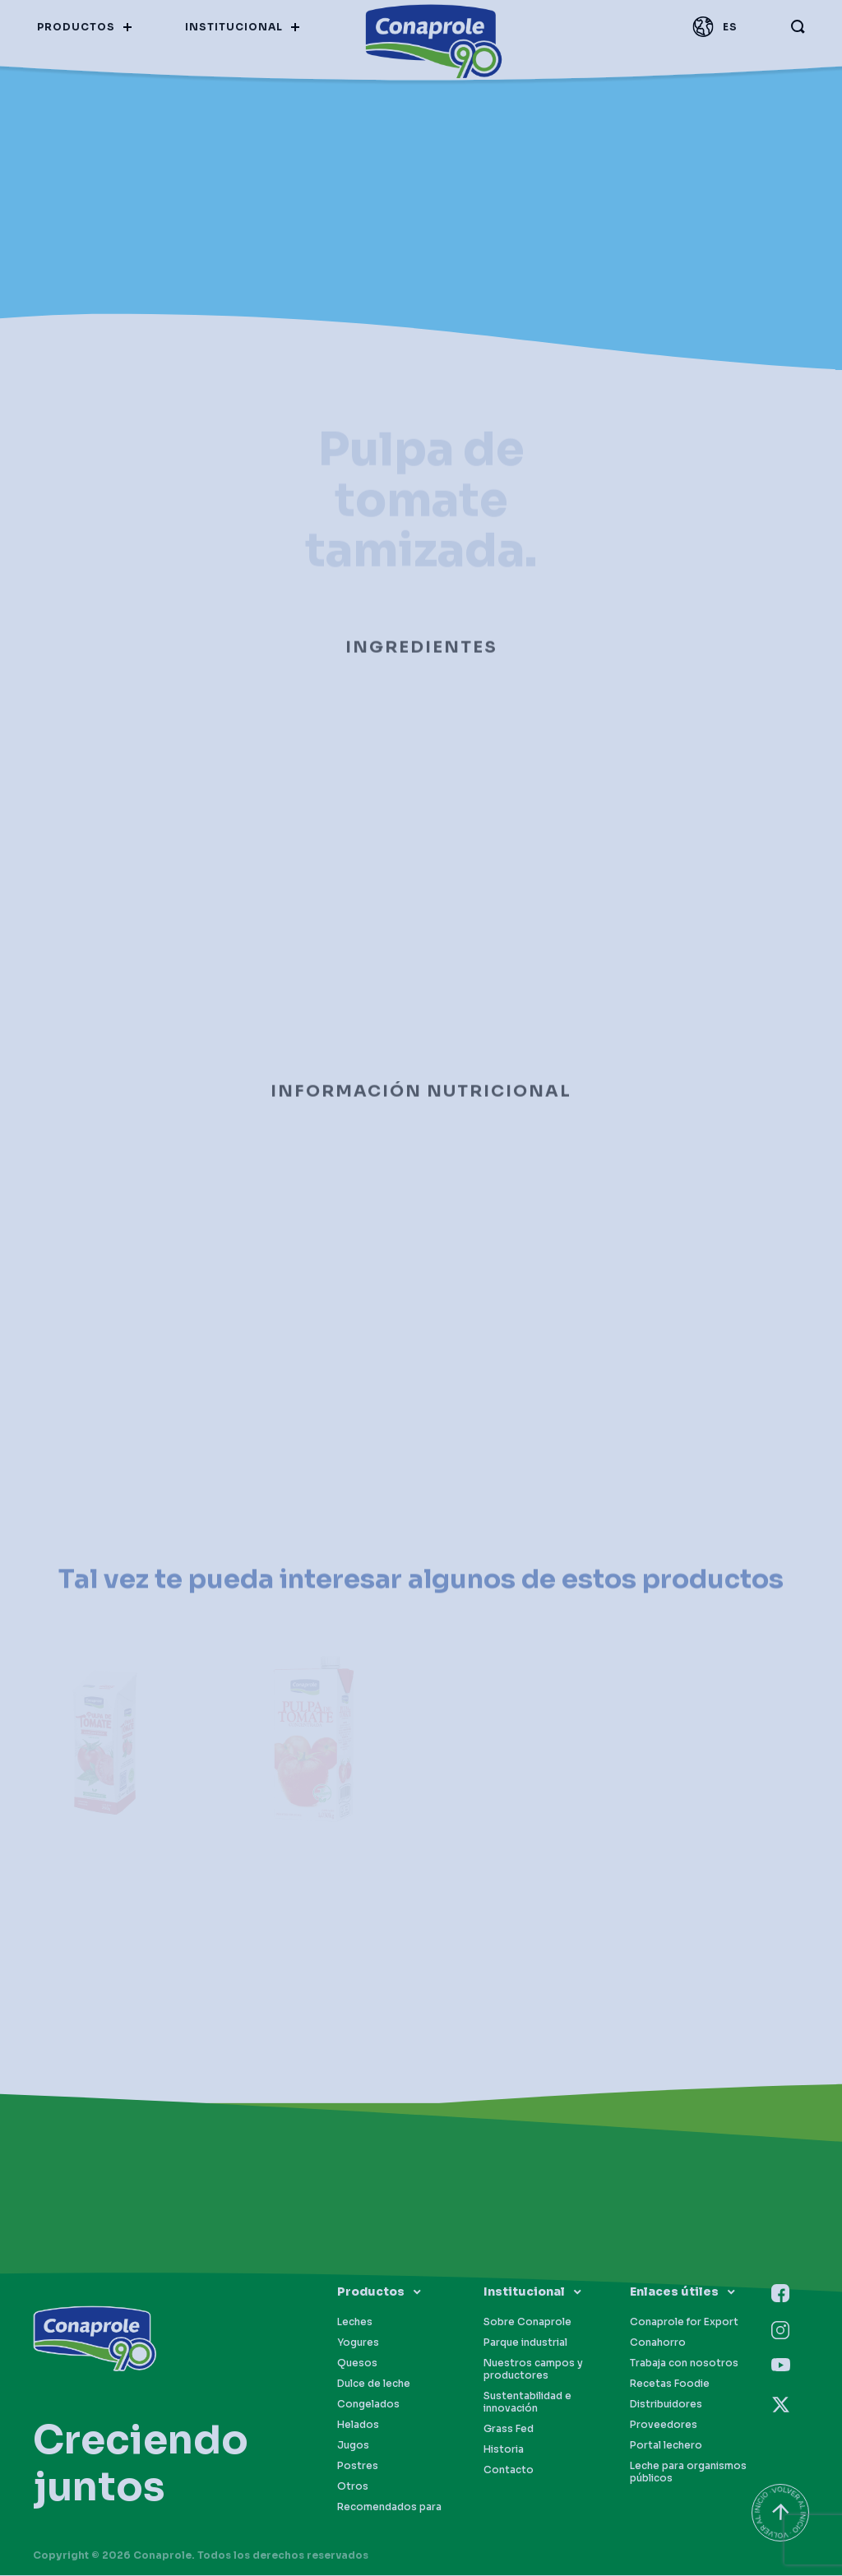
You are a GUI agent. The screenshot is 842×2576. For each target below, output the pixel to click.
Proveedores (663, 2424)
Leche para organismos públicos (688, 2471)
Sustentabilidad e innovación (527, 2401)
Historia (503, 2449)
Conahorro (658, 2342)
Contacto (508, 2469)
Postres (357, 2465)
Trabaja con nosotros (684, 2362)
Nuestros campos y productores (533, 2368)
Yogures (358, 2342)
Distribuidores (666, 2404)
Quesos (357, 2362)
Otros (352, 2486)
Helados (358, 2424)
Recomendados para (389, 2506)
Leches (354, 2321)
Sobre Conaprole (527, 2321)
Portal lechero (666, 2445)
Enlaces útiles (674, 2291)
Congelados (368, 2404)
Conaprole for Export (684, 2321)
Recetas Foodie (670, 2383)
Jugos (353, 2445)
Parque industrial (525, 2342)
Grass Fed (508, 2428)
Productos (371, 2291)
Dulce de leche (373, 2383)
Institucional (524, 2291)
